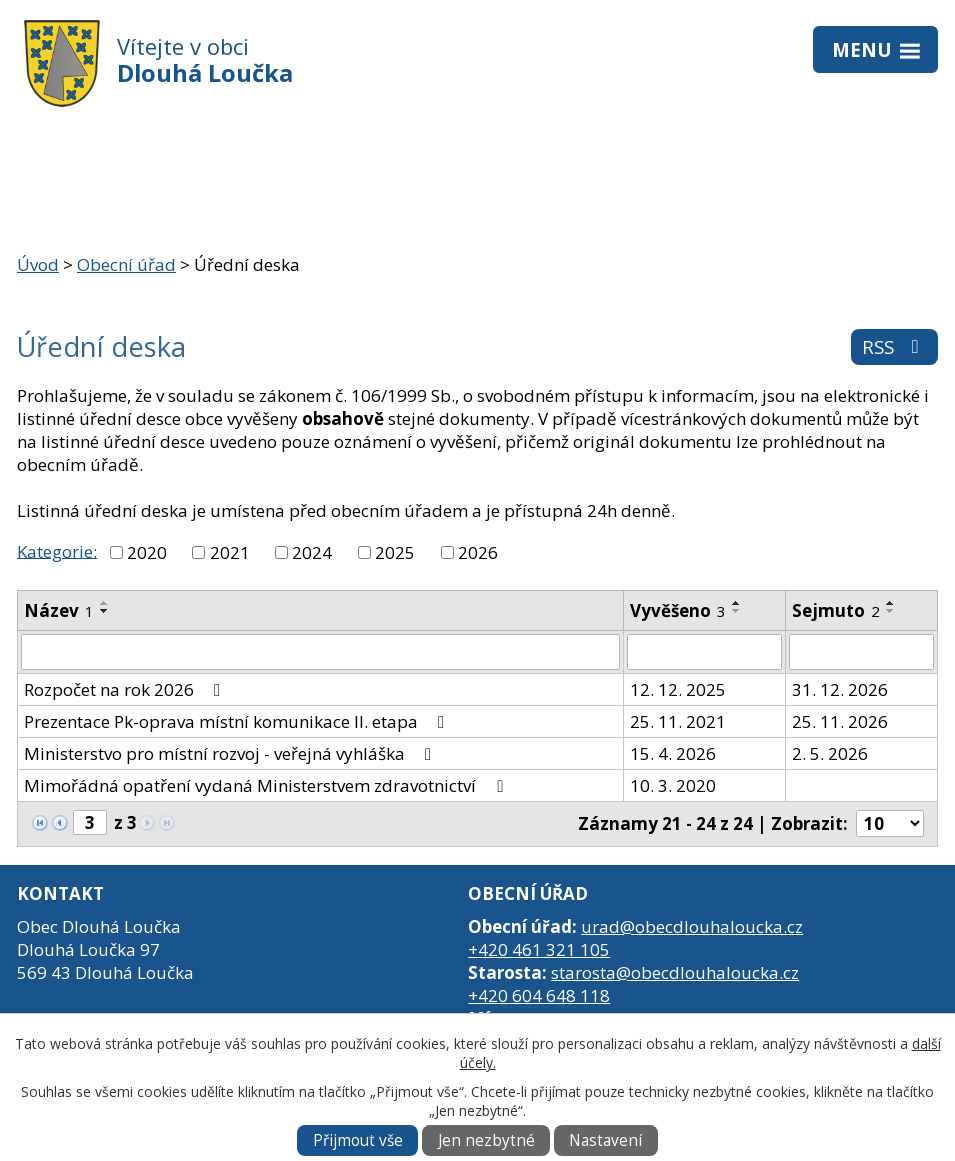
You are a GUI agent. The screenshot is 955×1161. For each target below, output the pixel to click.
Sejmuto (836, 610)
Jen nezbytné (486, 1140)
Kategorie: (57, 550)
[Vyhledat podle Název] (320, 652)
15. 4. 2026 (673, 753)
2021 (230, 552)
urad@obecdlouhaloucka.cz (692, 926)
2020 (147, 552)
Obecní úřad (126, 264)
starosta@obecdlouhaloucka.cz (675, 972)
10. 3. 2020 (673, 785)
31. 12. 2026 (840, 689)
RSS (894, 346)
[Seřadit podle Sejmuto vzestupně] (891, 603)
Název (59, 610)
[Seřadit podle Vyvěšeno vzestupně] (737, 603)
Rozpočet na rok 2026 (126, 689)
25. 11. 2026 (840, 721)
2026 (478, 552)
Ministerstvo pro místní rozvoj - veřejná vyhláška (231, 753)
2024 (312, 552)
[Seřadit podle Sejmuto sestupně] (891, 611)
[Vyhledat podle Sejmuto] (861, 652)
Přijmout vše (358, 1140)
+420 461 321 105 (539, 949)
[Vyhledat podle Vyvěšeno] (704, 652)
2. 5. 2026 (830, 753)
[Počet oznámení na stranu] (890, 823)
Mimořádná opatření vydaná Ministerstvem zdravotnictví (267, 785)
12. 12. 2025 (678, 689)
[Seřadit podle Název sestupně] (105, 611)
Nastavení (605, 1140)
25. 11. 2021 (678, 721)
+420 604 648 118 (539, 995)
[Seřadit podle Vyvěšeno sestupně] (737, 611)
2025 (395, 552)
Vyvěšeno (678, 610)
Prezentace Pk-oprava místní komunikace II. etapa (238, 721)
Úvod (38, 264)
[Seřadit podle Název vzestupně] (105, 603)
